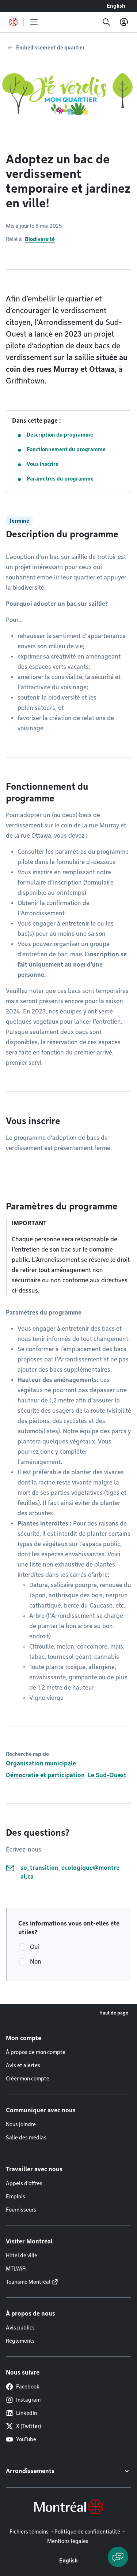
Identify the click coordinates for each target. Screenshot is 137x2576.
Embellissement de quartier (50, 48)
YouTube (21, 2439)
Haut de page (113, 2013)
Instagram (23, 2399)
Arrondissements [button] (30, 2471)
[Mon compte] (124, 22)
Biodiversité (40, 239)
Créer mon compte (27, 2079)
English (116, 6)
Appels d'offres (24, 2183)
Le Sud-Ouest (107, 1775)
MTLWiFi (16, 2269)
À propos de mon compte (35, 2052)
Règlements (20, 2341)
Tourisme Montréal (28, 2282)
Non (35, 1961)
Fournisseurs (21, 2210)
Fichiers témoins (29, 2532)
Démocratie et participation (45, 1775)
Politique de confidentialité (87, 2532)
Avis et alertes (23, 2065)
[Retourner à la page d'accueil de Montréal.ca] (13, 22)
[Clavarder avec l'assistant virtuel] (118, 2557)
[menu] (34, 22)
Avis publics (20, 2328)
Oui (34, 1946)
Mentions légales (67, 2541)
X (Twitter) (23, 2426)
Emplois (15, 2196)
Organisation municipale (41, 1763)
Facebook (22, 2386)
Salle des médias (26, 2138)
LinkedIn (21, 2413)
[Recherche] (106, 22)
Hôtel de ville (21, 2255)
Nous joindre (21, 2124)
